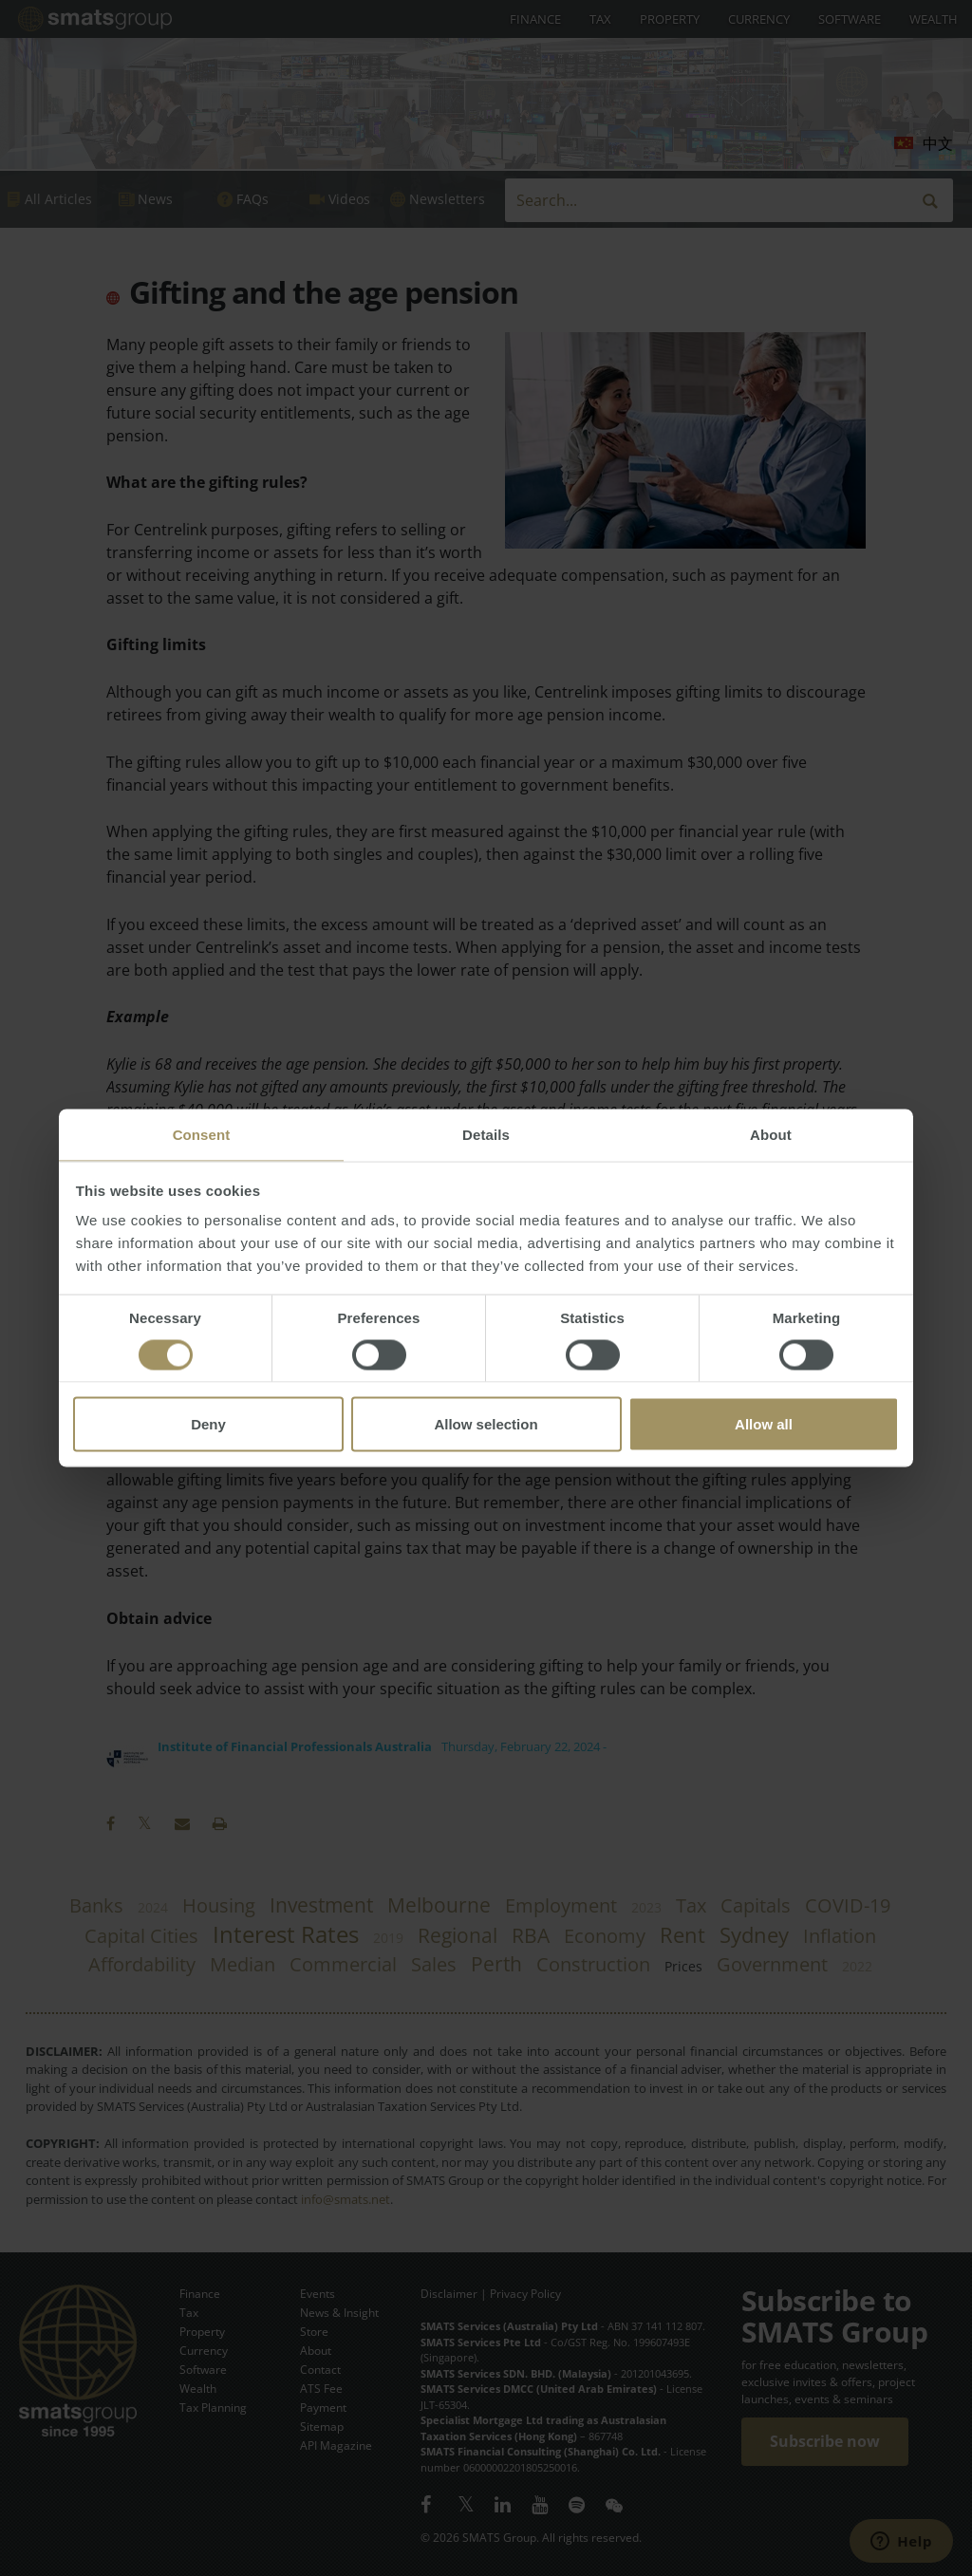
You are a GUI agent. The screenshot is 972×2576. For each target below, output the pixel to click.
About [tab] (771, 1135)
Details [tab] (486, 1135)
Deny (208, 1424)
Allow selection (485, 1424)
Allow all (764, 1424)
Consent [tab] (202, 1135)
